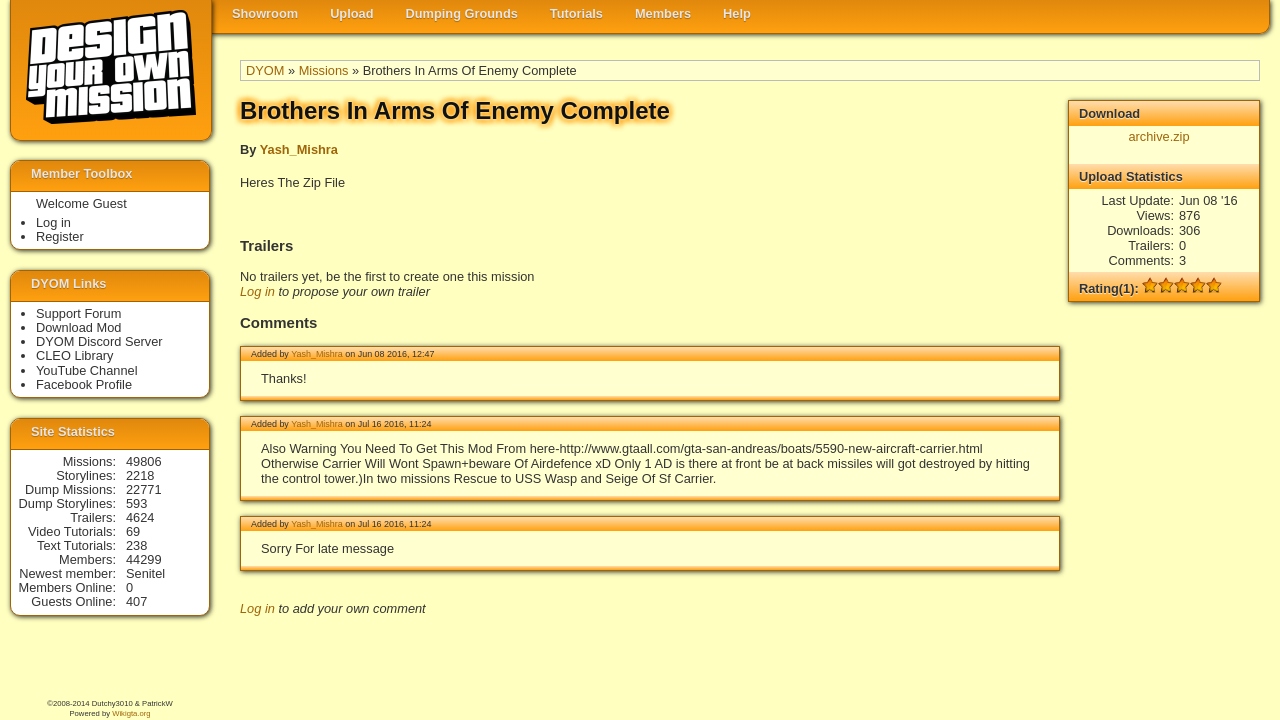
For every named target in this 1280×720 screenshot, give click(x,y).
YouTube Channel (87, 370)
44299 (144, 559)
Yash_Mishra (299, 149)
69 (133, 531)
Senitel (145, 573)
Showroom (265, 13)
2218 (140, 475)
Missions (324, 70)
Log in (257, 291)
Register (60, 236)
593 (136, 503)
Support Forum (78, 313)
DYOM (265, 70)
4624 (140, 517)
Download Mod (78, 327)
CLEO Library (75, 355)
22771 (144, 489)
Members (663, 13)
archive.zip (1158, 136)
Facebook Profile (84, 384)
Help (737, 13)
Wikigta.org (131, 713)
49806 (144, 461)
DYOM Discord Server (99, 341)
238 (136, 545)
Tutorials (576, 13)
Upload (351, 13)
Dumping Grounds (462, 13)
